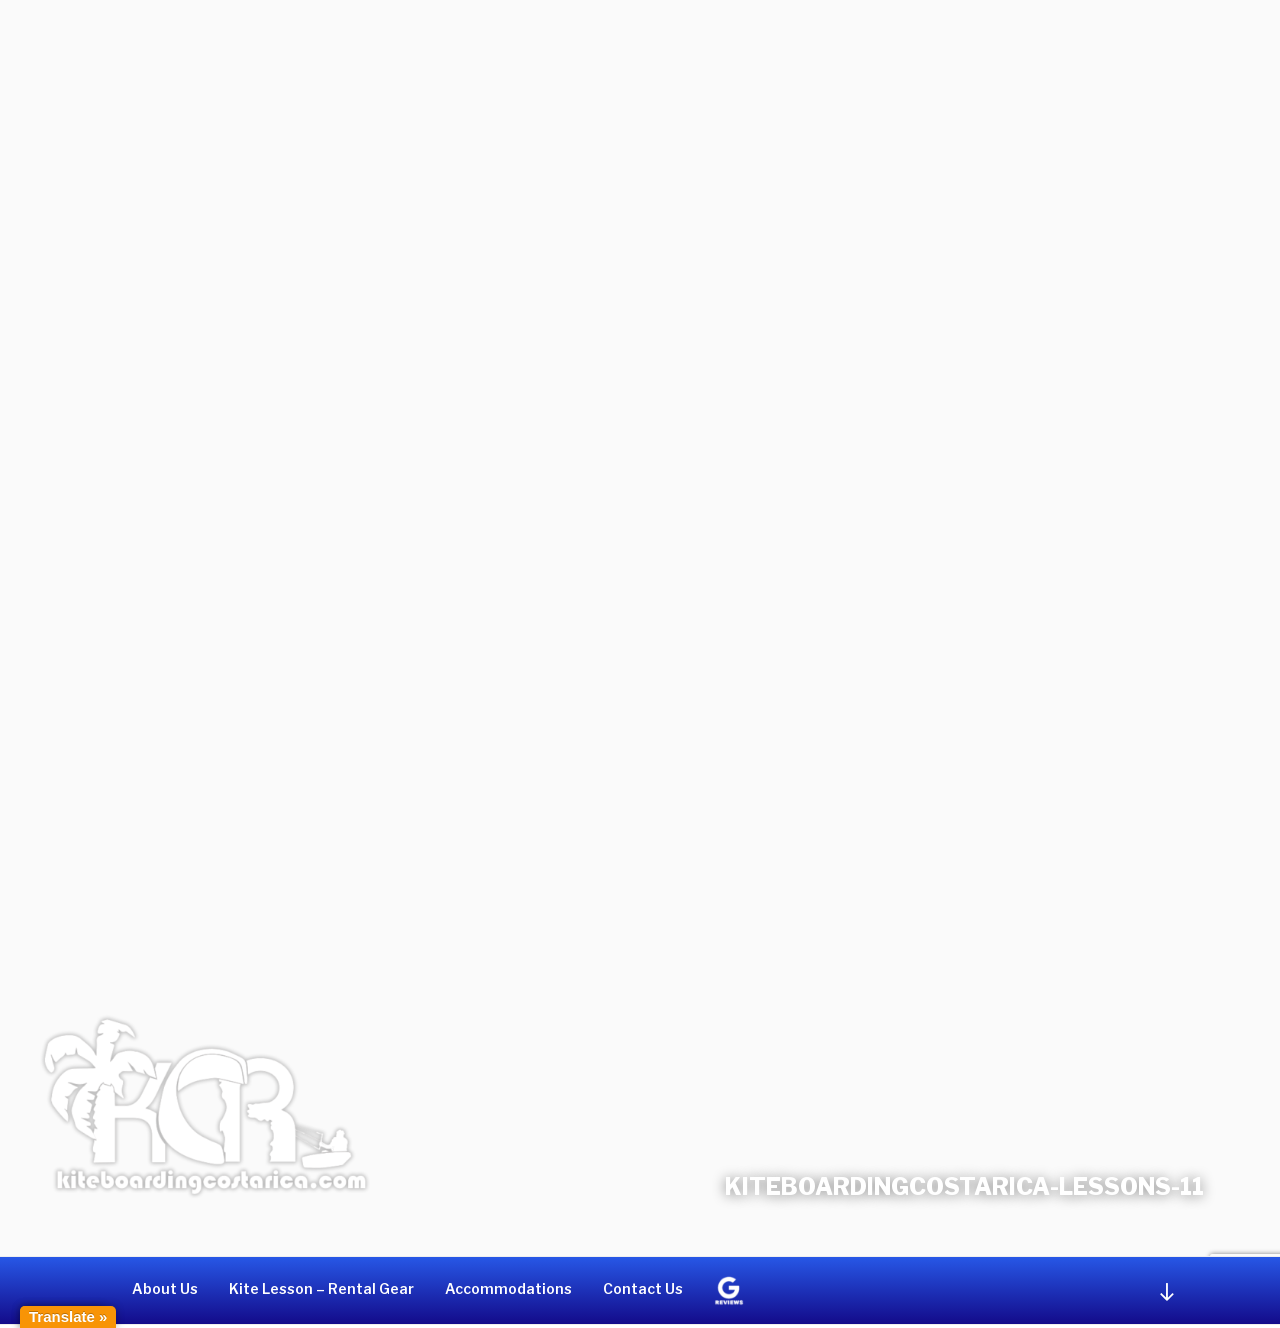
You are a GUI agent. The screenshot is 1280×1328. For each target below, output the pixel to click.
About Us (165, 1288)
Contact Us (643, 1288)
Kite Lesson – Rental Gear (321, 1288)
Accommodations (508, 1288)
